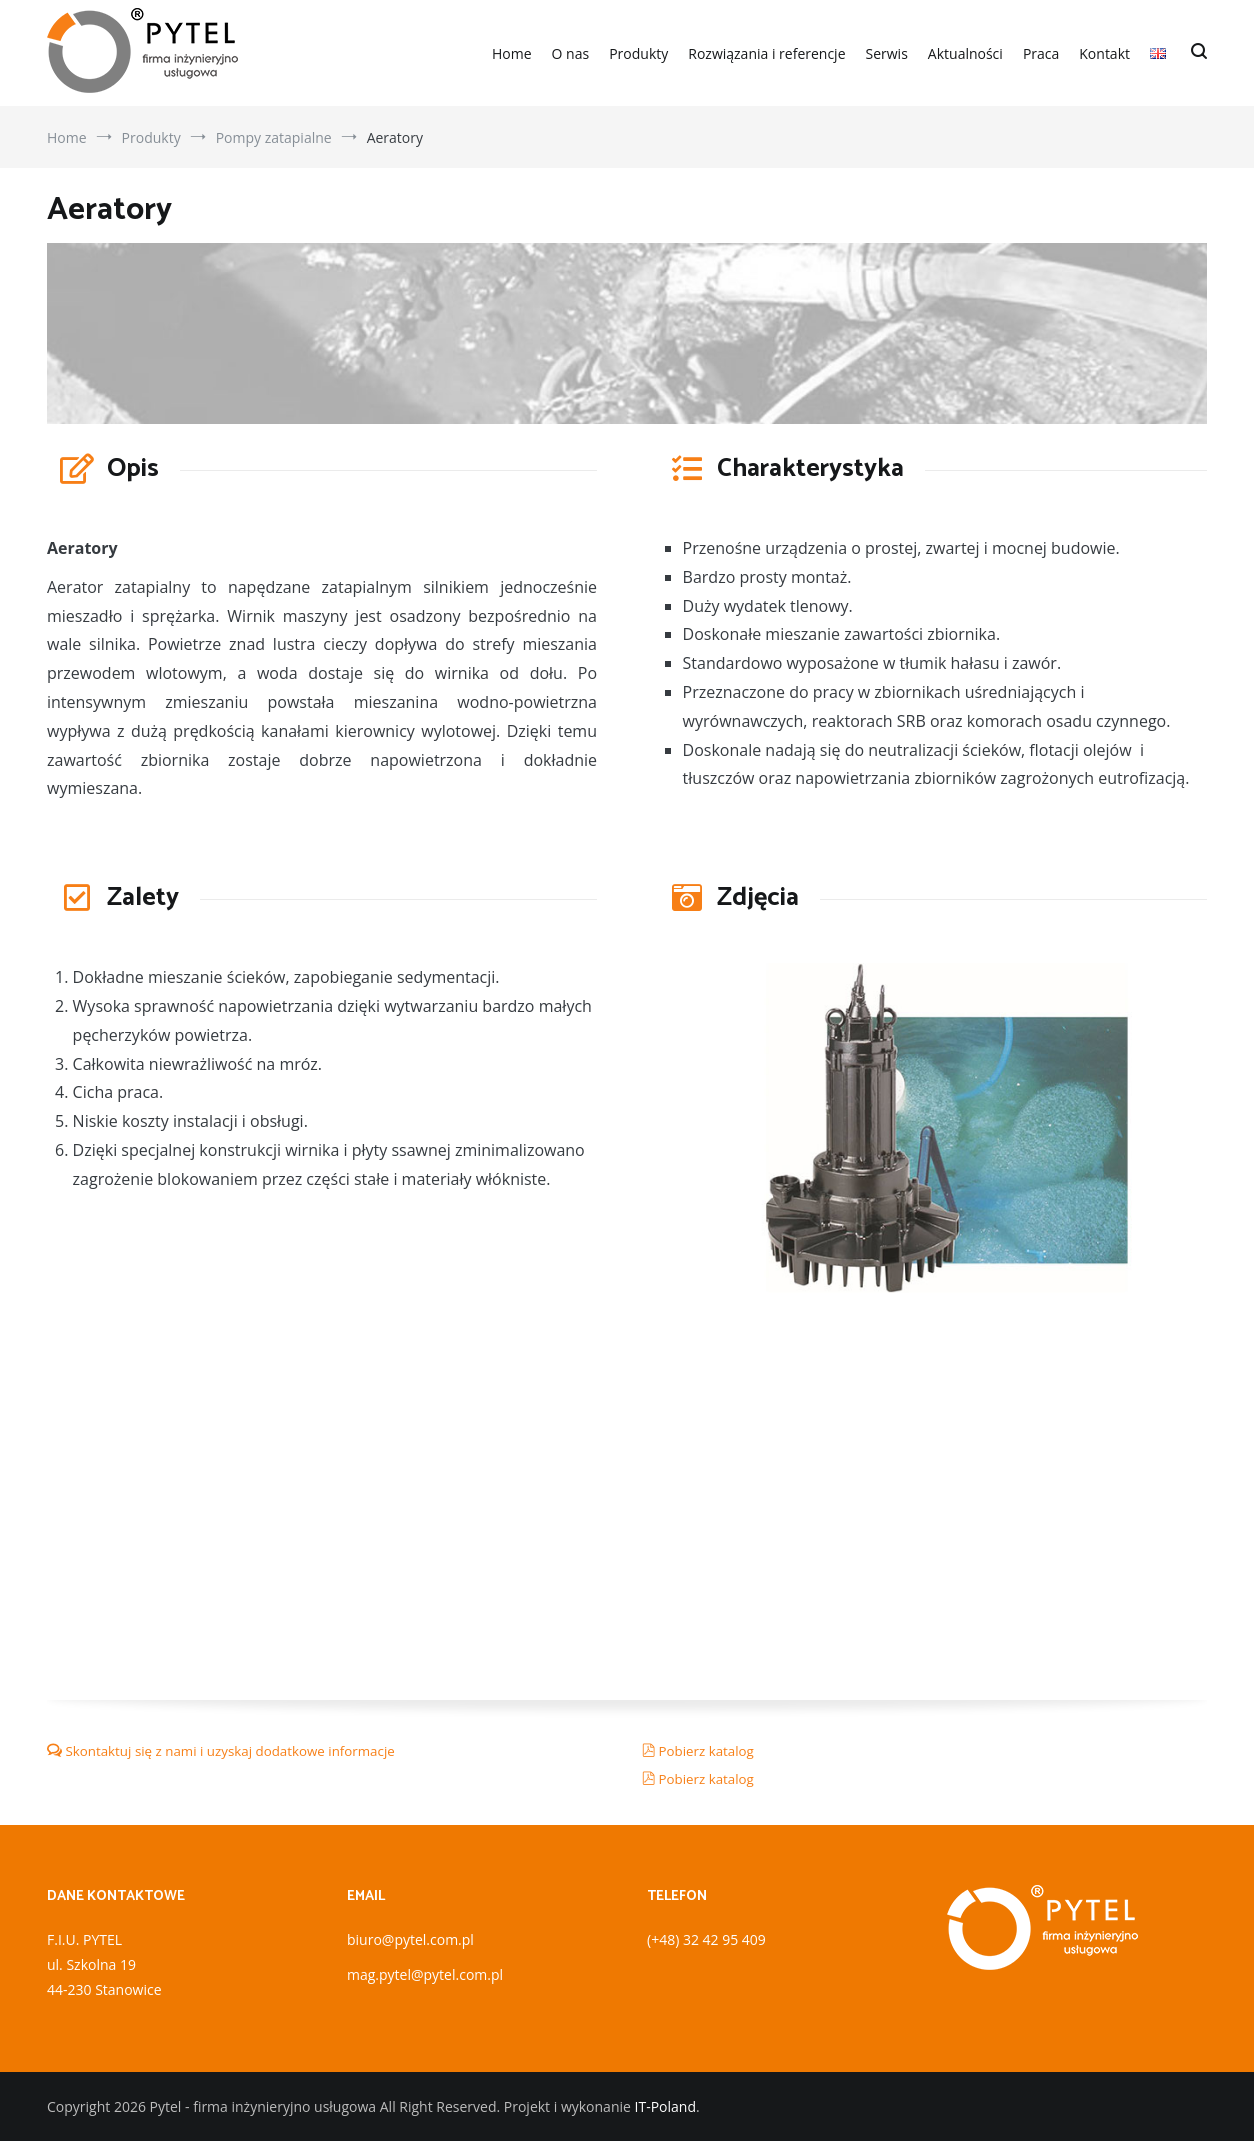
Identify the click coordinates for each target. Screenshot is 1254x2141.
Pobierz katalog (705, 1751)
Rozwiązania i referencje (766, 53)
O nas (571, 53)
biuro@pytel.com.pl (410, 1939)
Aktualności (965, 53)
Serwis (887, 53)
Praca (1041, 53)
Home (512, 53)
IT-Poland (665, 2106)
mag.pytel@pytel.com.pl (425, 1974)
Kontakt (1104, 53)
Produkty (638, 53)
